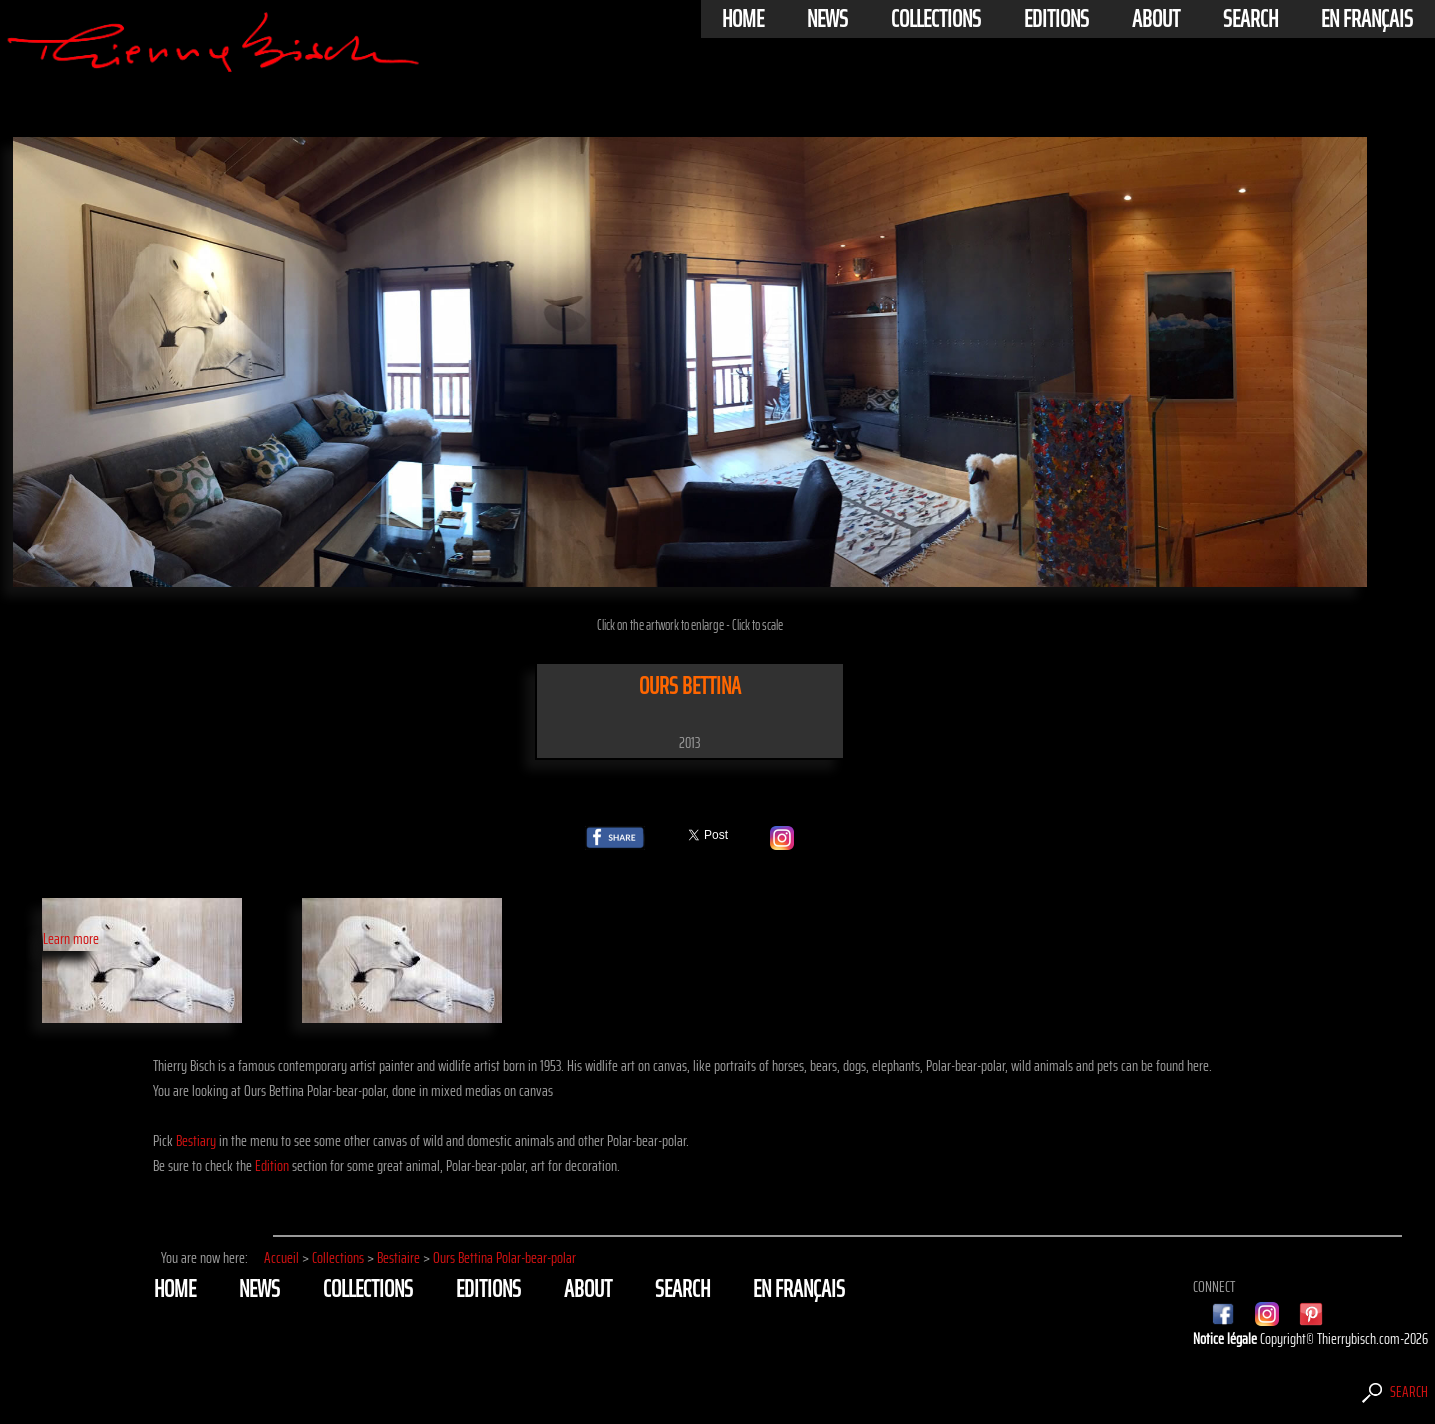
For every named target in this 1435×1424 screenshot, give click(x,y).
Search (1250, 19)
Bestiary (196, 1140)
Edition (272, 1165)
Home (743, 19)
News (827, 19)
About (1156, 19)
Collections (936, 19)
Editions (1056, 19)
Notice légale (1226, 1338)
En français (1367, 19)
